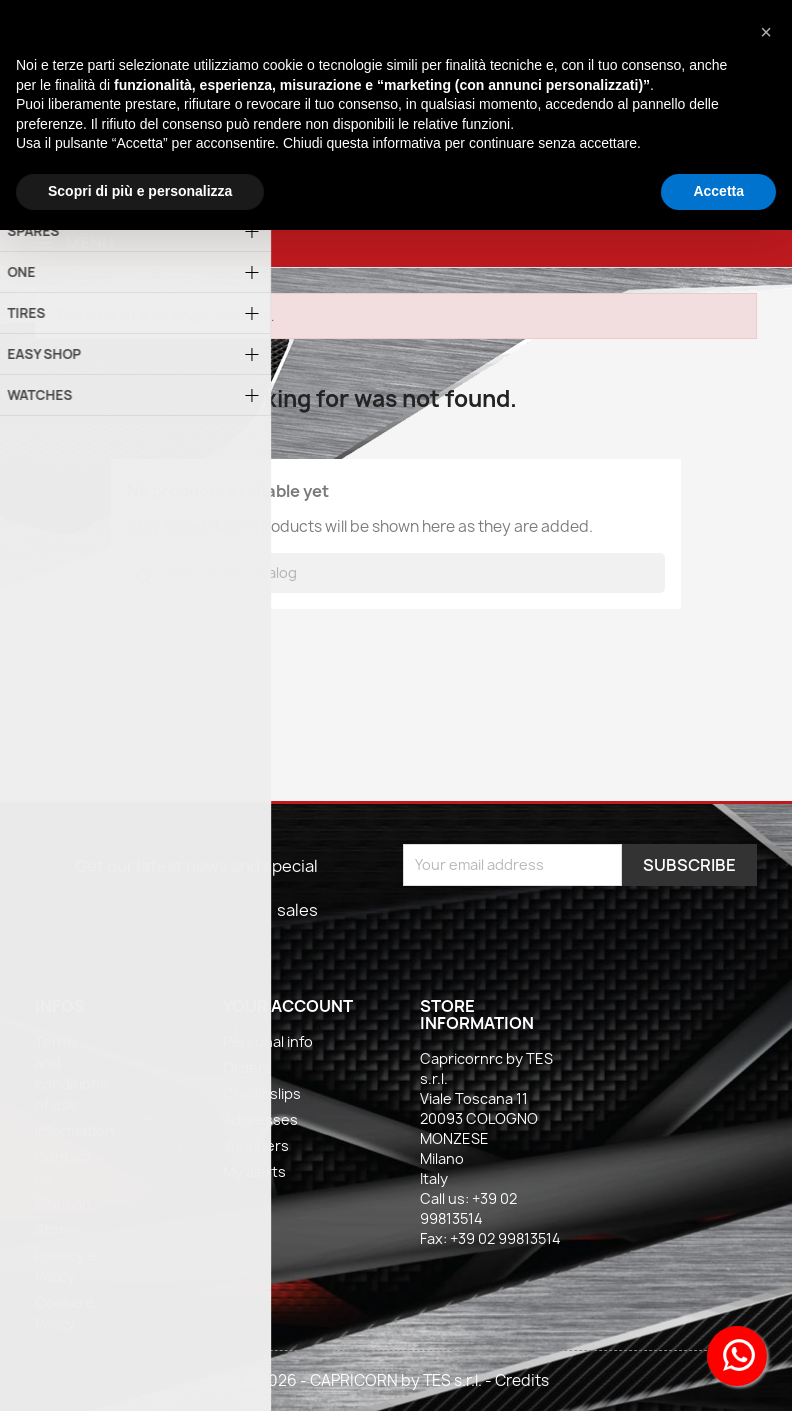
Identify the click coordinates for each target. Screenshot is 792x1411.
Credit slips (262, 1093)
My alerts (254, 1171)
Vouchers (256, 1145)
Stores (58, 1229)
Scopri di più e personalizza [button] (140, 191)
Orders (247, 1067)
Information (74, 1130)
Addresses (260, 1119)
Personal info (268, 1041)
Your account (288, 1006)
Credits (522, 1380)
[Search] (396, 573)
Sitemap (63, 1203)
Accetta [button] (718, 191)
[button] (766, 32)
